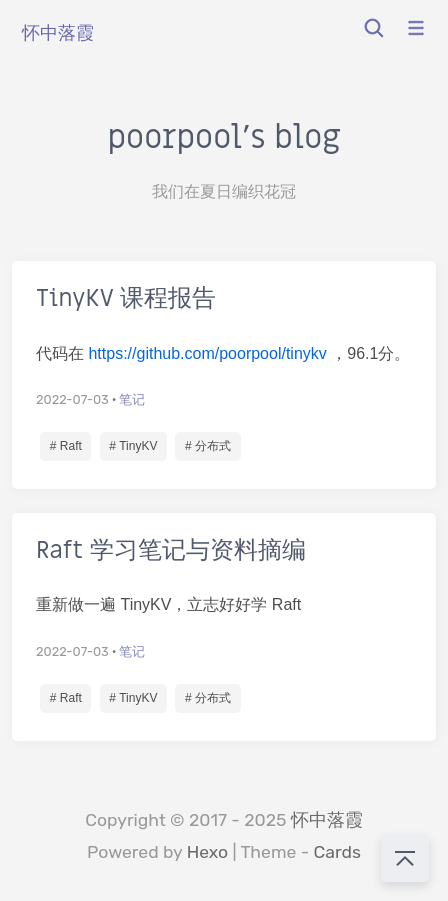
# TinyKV (133, 446)
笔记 (132, 399)
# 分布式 (208, 446)
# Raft (66, 446)
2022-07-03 (72, 399)
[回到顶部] (405, 858)
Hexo (208, 852)
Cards (337, 852)
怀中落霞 (327, 820)
